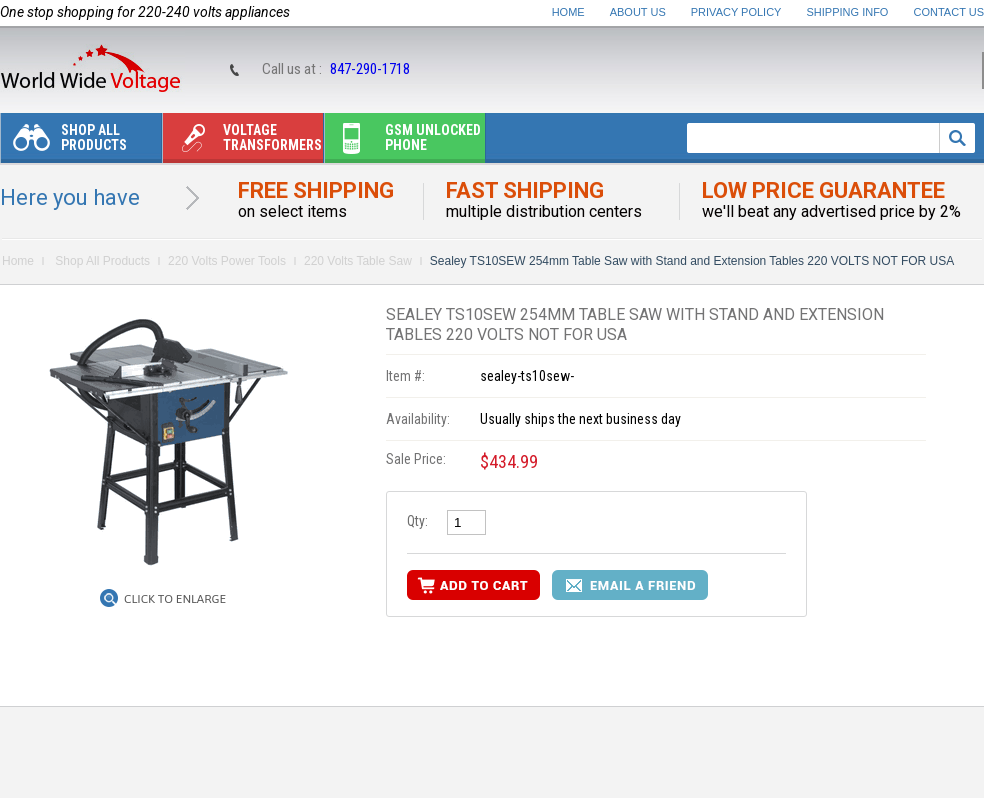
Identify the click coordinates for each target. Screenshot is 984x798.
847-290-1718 (370, 69)
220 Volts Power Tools (227, 261)
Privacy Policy (736, 12)
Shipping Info (848, 12)
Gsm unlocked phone (403, 142)
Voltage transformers (242, 142)
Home (568, 12)
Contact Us (949, 12)
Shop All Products (64, 142)
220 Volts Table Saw (358, 261)
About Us (638, 12)
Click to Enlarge (175, 599)
